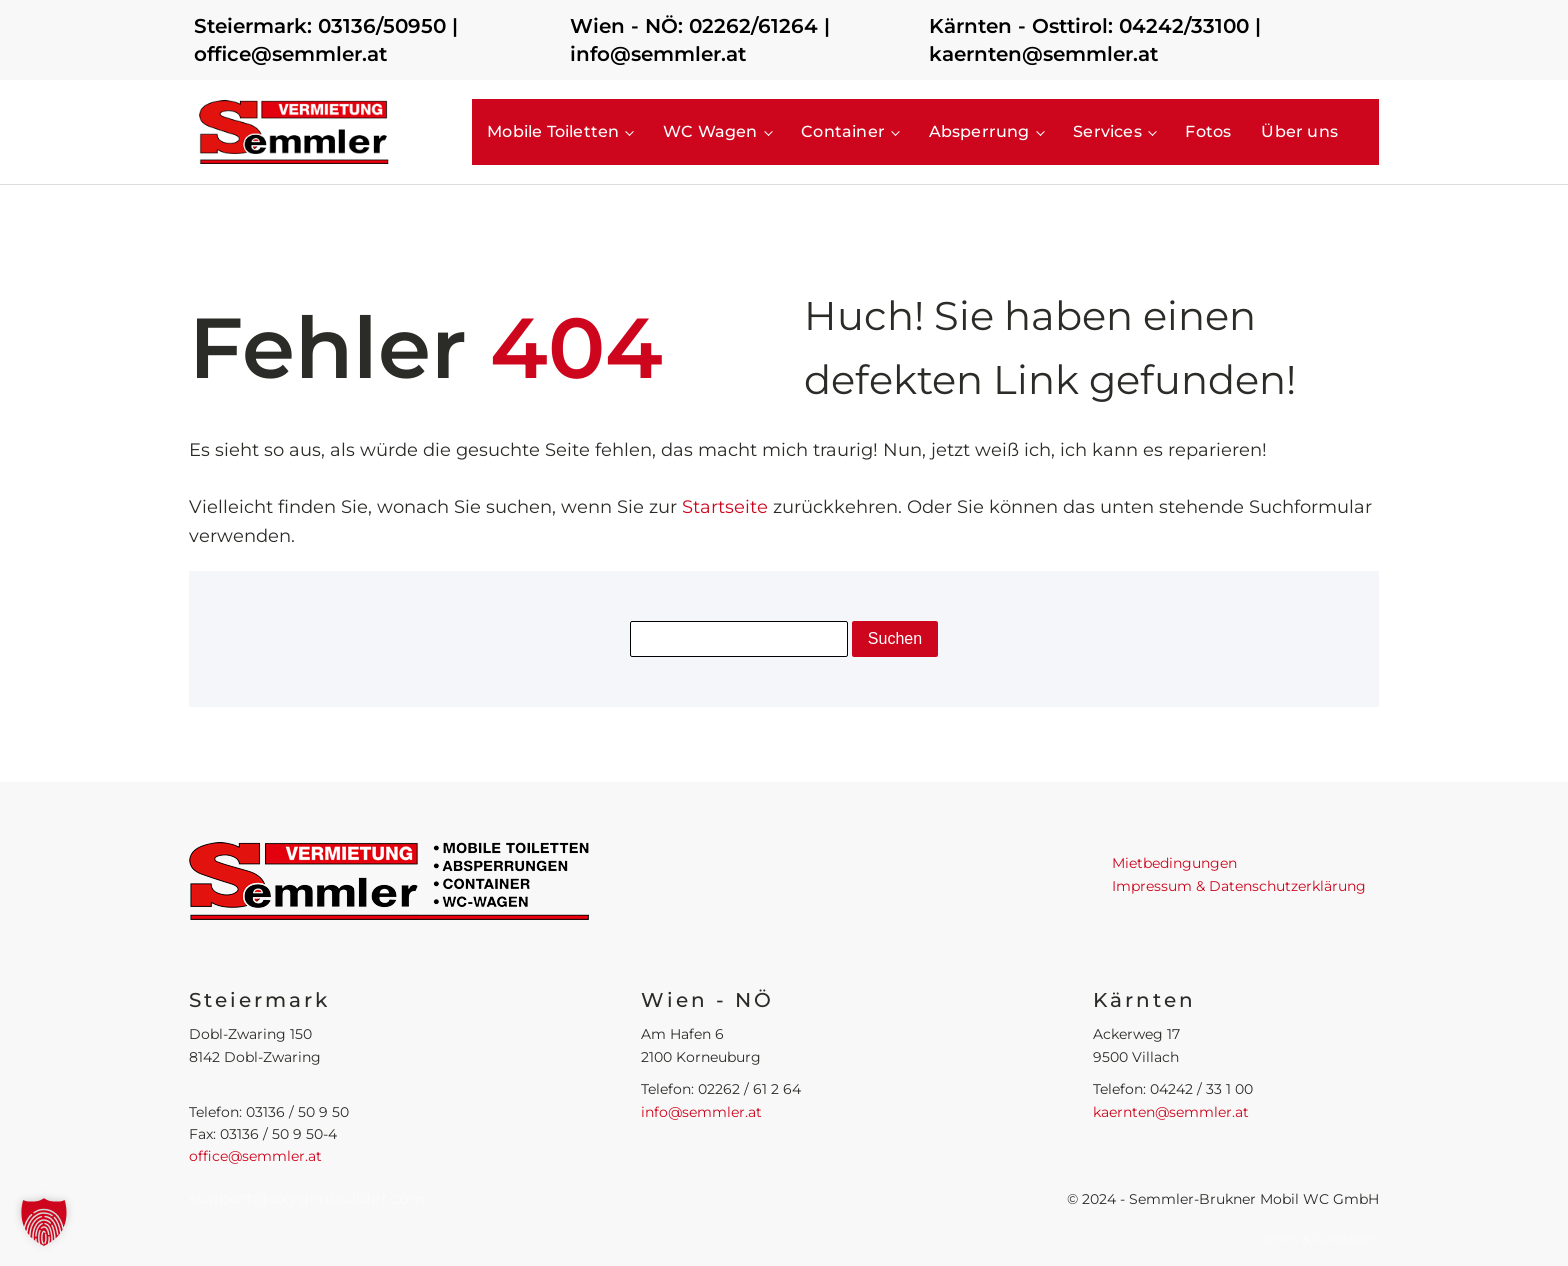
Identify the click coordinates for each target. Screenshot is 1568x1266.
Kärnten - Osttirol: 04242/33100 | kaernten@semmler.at (1095, 40)
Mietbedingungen (1174, 863)
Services (1107, 131)
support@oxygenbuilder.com (307, 1198)
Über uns (1299, 131)
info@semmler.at (701, 1112)
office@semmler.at (255, 1156)
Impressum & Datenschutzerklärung (1239, 886)
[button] (44, 1222)
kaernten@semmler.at (1171, 1112)
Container (843, 131)
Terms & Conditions (1320, 1238)
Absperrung (979, 131)
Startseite (725, 507)
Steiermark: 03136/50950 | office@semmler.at (326, 40)
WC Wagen (710, 131)
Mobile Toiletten (553, 131)
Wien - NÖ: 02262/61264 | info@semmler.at (700, 40)
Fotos (1208, 131)
